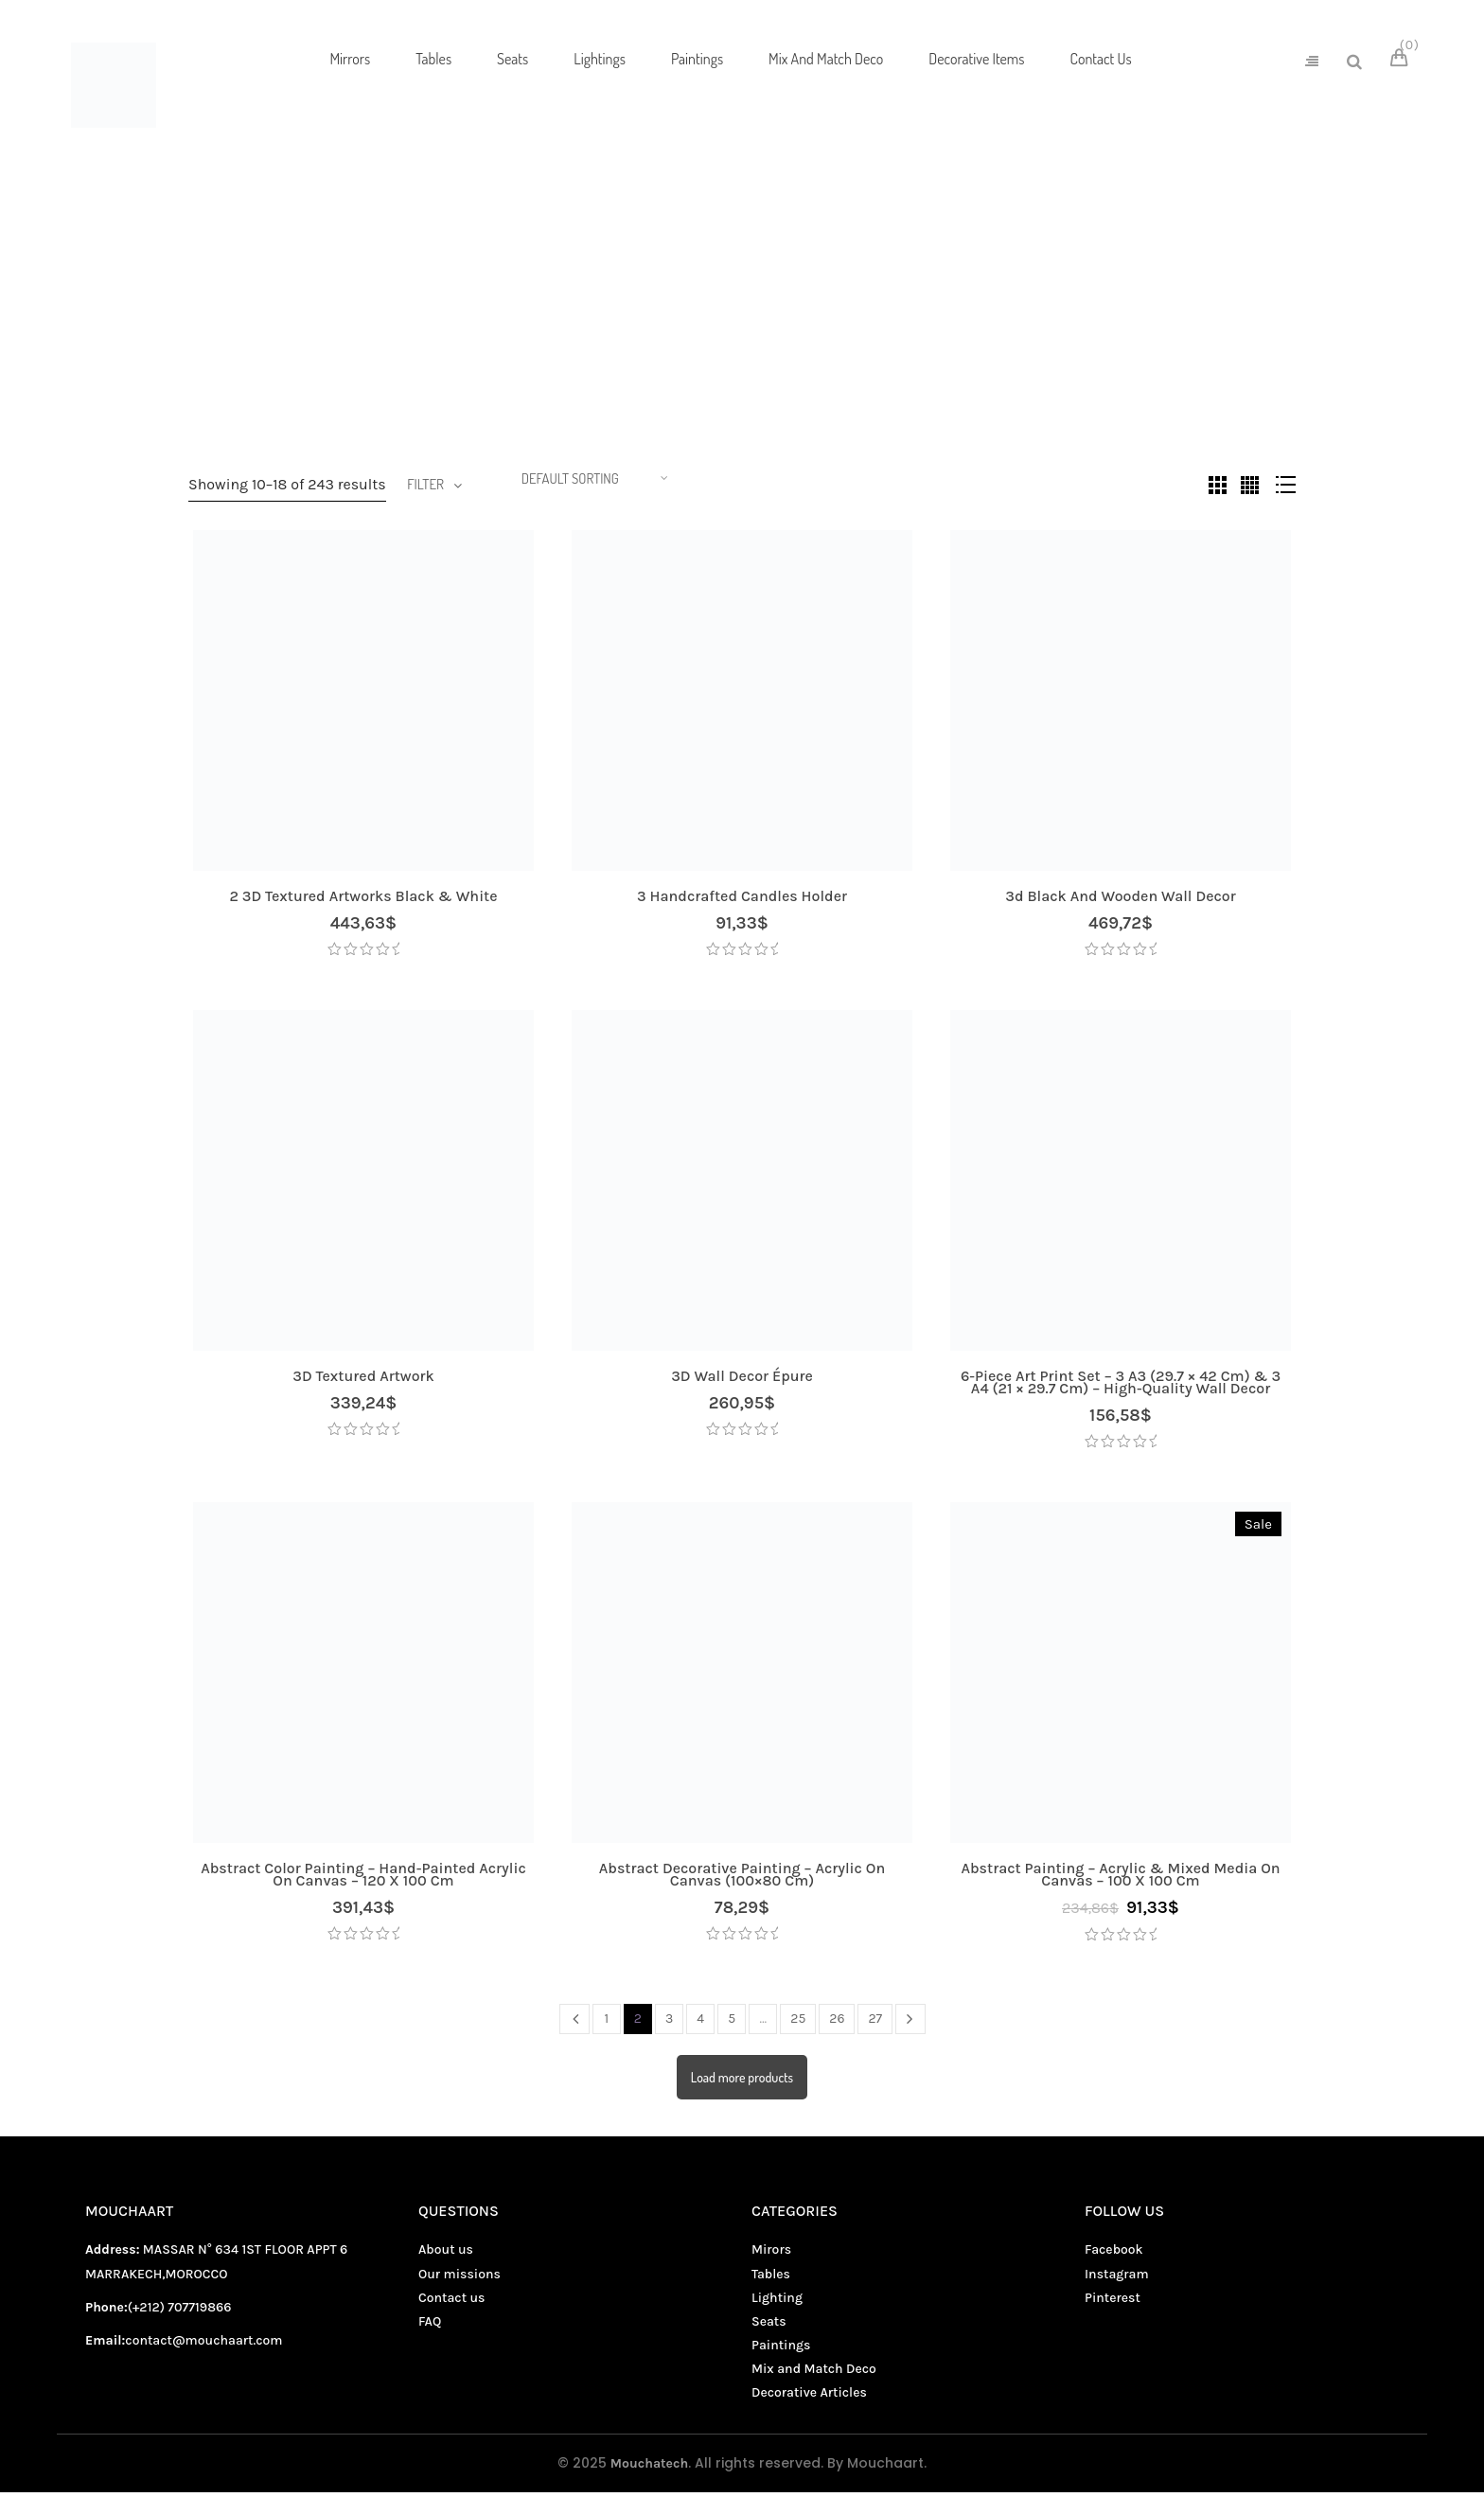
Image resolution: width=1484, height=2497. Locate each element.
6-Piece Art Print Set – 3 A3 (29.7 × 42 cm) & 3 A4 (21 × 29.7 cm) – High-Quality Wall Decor (1121, 1386)
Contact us (451, 2302)
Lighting (777, 2302)
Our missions (459, 2279)
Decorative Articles (809, 2398)
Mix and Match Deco (793, 310)
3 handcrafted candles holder (742, 900)
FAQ (429, 2326)
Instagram (1117, 2279)
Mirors (689, 310)
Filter (425, 487)
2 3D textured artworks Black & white (363, 900)
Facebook (1114, 2255)
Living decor (604, 310)
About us (445, 2255)
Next (910, 2024)
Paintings (904, 310)
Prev (574, 2024)
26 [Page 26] (836, 2023)
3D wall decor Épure (742, 1380)
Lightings (513, 310)
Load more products (742, 2082)
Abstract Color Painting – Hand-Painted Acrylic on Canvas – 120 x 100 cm (363, 1879)
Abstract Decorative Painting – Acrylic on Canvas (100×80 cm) (742, 1879)
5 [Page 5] (731, 2023)
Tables (770, 2279)
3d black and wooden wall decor (1120, 900)
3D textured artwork (362, 1380)
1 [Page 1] (607, 2023)
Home (668, 271)
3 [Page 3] (669, 2023)
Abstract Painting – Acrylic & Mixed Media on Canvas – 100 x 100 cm (1120, 1879)
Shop (737, 271)
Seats (980, 310)
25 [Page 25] (797, 2023)
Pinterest (1112, 2302)
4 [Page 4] (700, 2023)
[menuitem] (349, 59)
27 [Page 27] (875, 2023)
